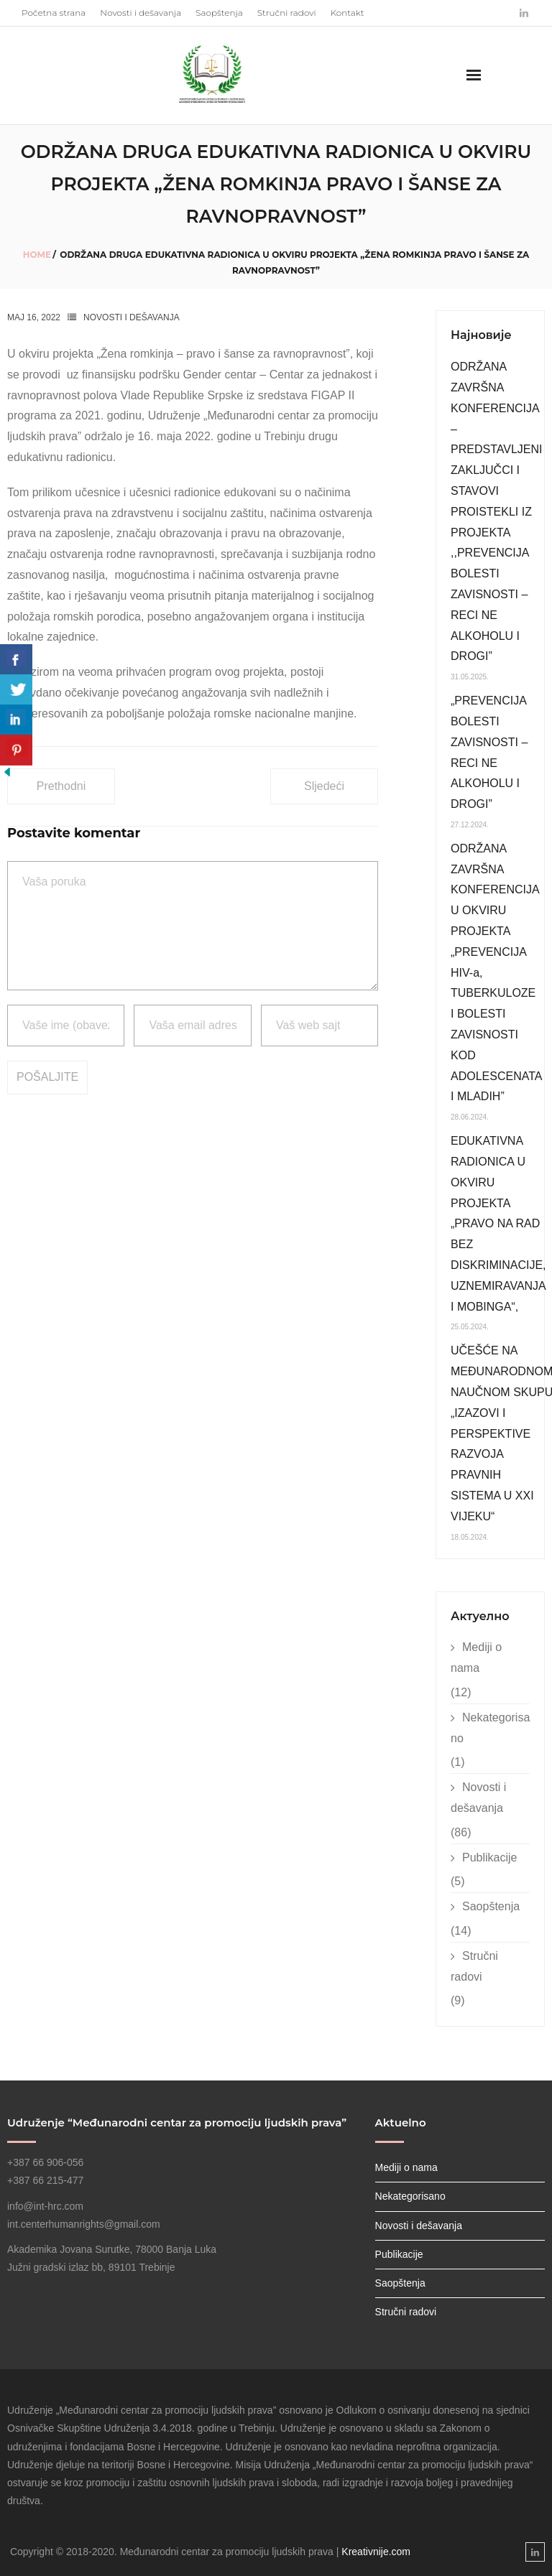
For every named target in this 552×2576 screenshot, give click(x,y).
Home (37, 254)
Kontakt (347, 12)
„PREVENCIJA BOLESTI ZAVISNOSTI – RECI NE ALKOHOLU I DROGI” (489, 752)
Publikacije (489, 1857)
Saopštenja (219, 12)
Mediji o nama (476, 1657)
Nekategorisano (490, 1727)
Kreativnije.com (375, 2551)
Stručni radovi (286, 12)
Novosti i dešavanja (140, 12)
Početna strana (54, 12)
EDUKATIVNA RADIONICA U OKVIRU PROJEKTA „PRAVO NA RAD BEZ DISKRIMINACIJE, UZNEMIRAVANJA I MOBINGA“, (498, 1223)
